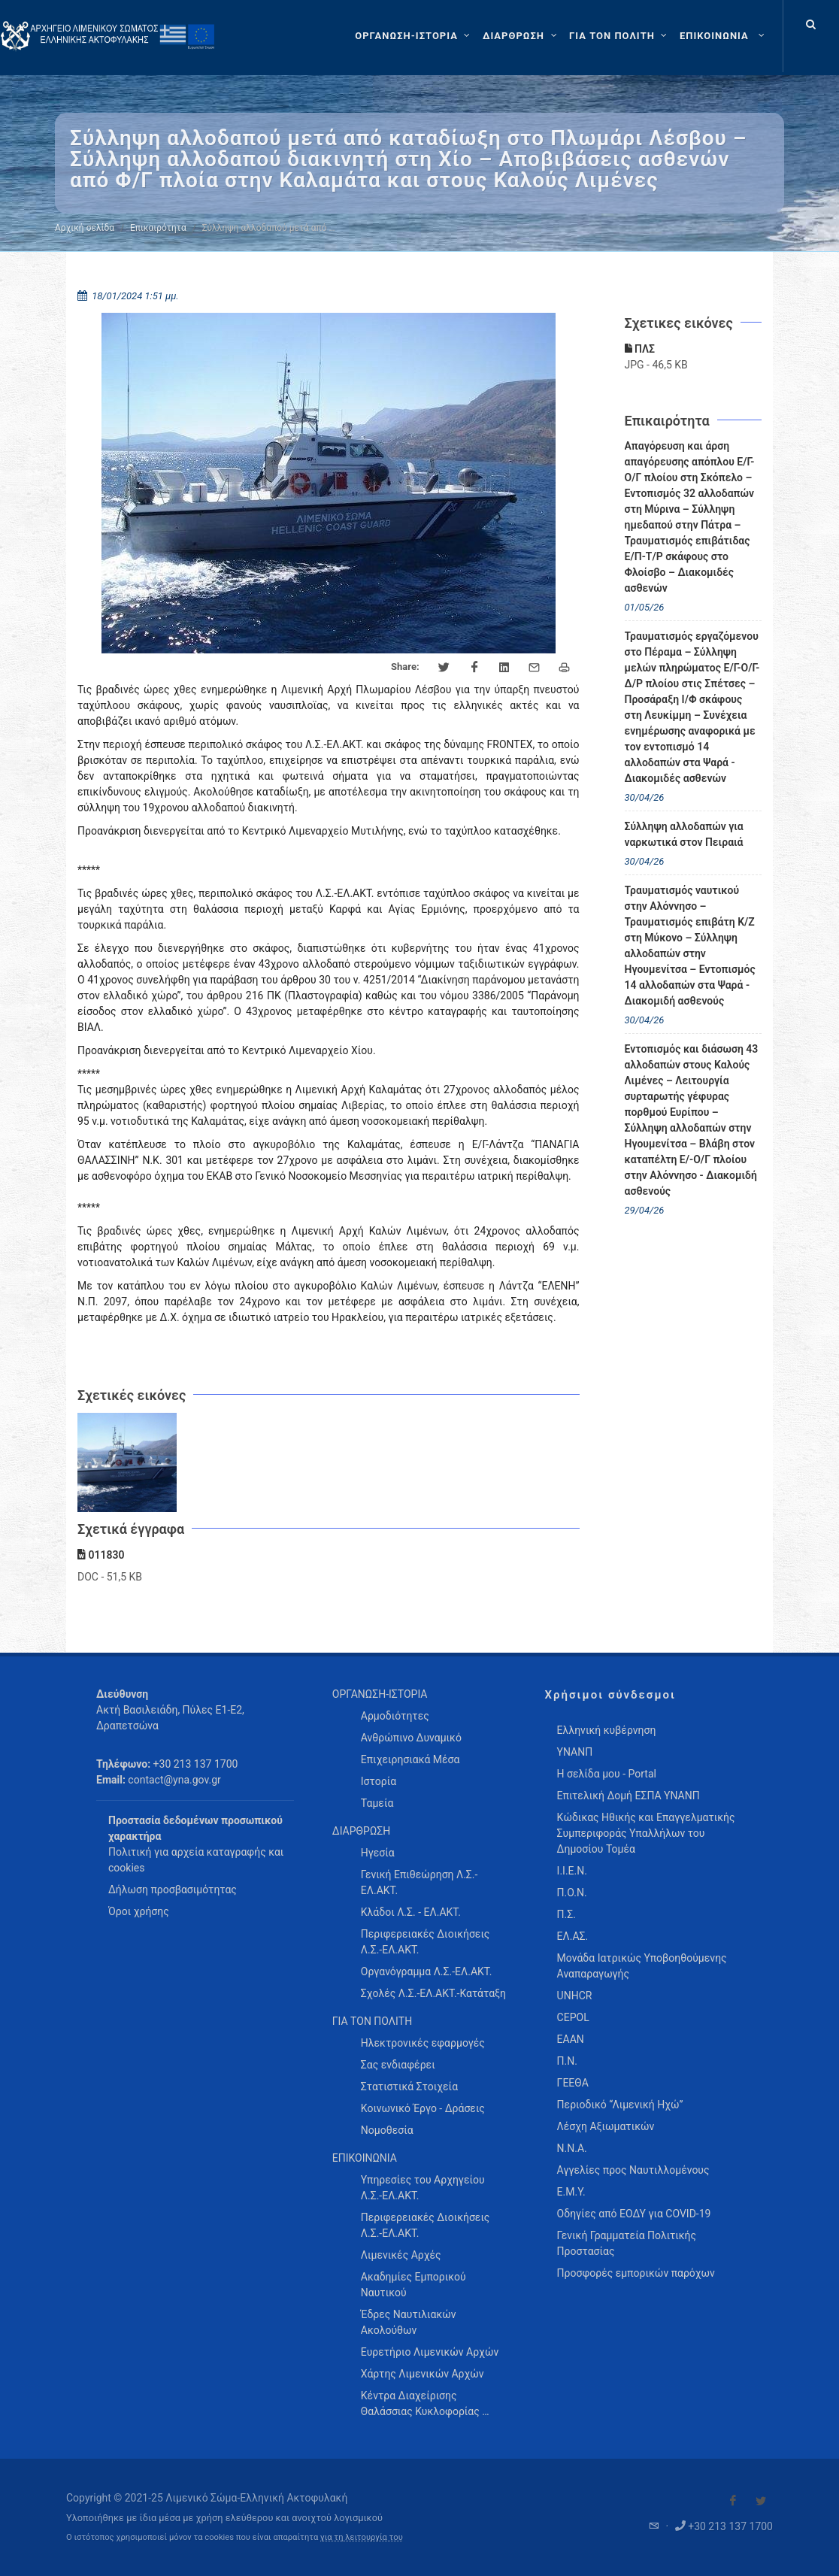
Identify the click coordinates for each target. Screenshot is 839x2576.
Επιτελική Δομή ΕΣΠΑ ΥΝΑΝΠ (628, 1796)
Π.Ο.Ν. (572, 1893)
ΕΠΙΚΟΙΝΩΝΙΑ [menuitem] (364, 2158)
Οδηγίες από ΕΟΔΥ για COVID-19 (634, 2214)
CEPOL (573, 2017)
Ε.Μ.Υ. (571, 2192)
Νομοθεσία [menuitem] (387, 2130)
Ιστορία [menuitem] (378, 1781)
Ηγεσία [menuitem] (378, 1853)
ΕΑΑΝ (570, 2039)
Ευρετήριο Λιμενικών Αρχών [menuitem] (429, 2352)
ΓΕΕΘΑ (573, 2083)
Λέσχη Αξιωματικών (606, 2126)
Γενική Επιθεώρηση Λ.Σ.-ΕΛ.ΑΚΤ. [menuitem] (419, 1882)
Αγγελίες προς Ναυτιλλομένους (633, 2170)
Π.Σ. (566, 1914)
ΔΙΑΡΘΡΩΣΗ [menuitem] (361, 1831)
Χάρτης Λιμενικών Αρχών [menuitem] (422, 2374)
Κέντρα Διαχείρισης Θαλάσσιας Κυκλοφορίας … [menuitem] (425, 2403)
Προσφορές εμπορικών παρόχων (636, 2273)
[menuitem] (723, 36)
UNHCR (574, 1996)
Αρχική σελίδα (84, 228)
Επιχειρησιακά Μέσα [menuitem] (410, 1759)
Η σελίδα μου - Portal (606, 1774)
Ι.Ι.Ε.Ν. (572, 1871)
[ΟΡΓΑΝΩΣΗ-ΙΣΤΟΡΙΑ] (414, 36)
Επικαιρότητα (158, 228)
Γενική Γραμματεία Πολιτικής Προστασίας (626, 2243)
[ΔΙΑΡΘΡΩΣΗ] (521, 36)
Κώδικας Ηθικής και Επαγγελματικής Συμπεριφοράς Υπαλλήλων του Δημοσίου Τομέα (646, 1833)
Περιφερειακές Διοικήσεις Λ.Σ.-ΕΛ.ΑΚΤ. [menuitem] (425, 1942)
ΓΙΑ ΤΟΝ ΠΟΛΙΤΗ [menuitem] (372, 2021)
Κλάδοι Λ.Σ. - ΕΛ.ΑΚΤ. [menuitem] (411, 1912)
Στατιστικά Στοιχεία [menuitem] (409, 2086)
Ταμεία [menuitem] (377, 1803)
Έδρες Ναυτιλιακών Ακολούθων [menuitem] (408, 2322)
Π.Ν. (567, 2061)
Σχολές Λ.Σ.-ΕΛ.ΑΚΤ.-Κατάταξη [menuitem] (433, 1993)
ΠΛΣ (640, 349)
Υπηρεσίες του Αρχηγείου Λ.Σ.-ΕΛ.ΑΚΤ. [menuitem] (423, 2188)
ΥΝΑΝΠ (575, 1752)
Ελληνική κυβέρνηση (606, 1730)
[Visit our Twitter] (761, 2501)
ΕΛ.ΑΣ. (573, 1936)
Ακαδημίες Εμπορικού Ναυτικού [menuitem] (413, 2285)
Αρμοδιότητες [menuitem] (395, 1716)
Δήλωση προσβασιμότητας (172, 1890)
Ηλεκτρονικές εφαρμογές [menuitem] (423, 2043)
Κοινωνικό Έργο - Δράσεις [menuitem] (423, 2108)
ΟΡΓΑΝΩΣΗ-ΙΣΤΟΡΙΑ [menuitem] (380, 1694)
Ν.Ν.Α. (572, 2148)
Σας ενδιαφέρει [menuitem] (398, 2065)
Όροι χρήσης (138, 1911)
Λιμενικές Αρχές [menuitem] (401, 2255)
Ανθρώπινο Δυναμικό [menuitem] (411, 1738)
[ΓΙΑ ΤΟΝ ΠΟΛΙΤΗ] (619, 36)
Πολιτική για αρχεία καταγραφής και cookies (195, 1860)
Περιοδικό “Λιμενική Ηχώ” (620, 2105)
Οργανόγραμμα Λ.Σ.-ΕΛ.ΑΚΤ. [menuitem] (426, 1971)
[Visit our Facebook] (733, 2501)
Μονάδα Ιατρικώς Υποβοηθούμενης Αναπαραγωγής (642, 1966)
